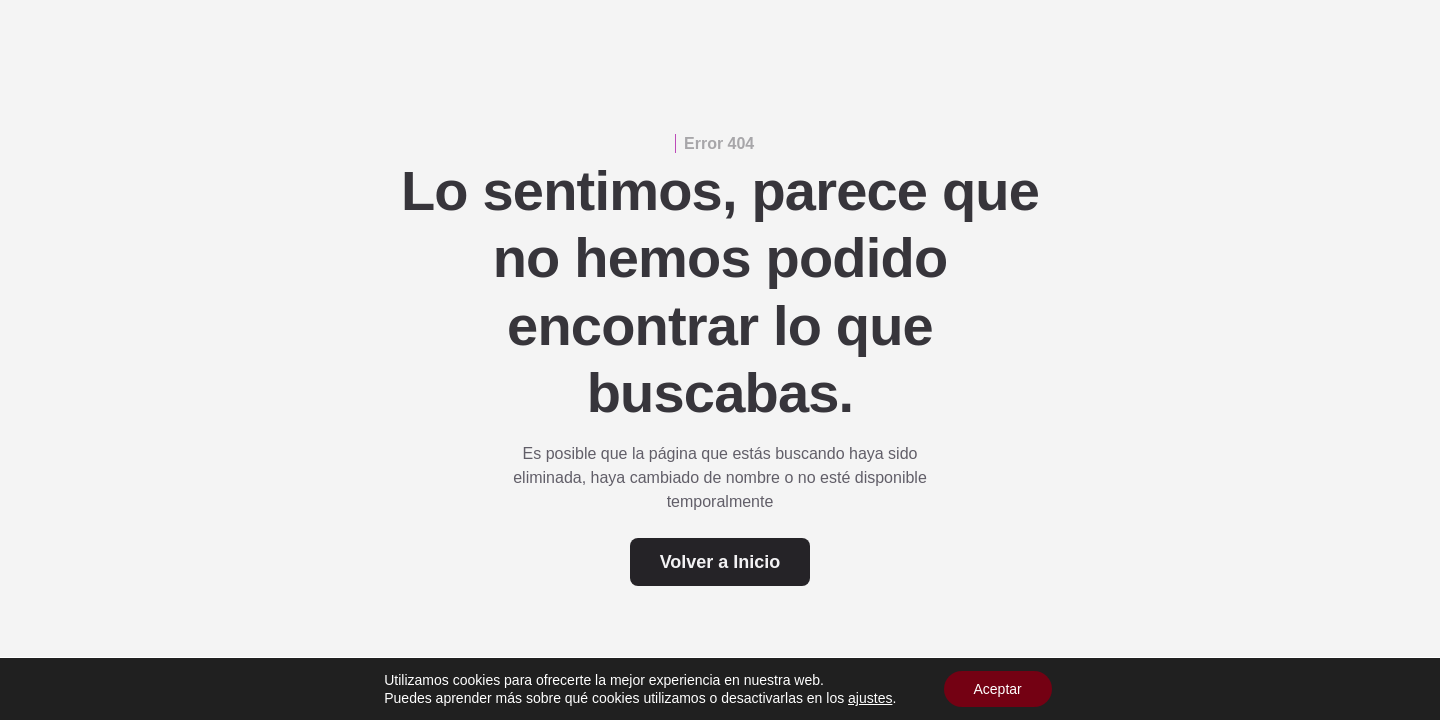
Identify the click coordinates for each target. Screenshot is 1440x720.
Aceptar (998, 689)
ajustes (870, 698)
